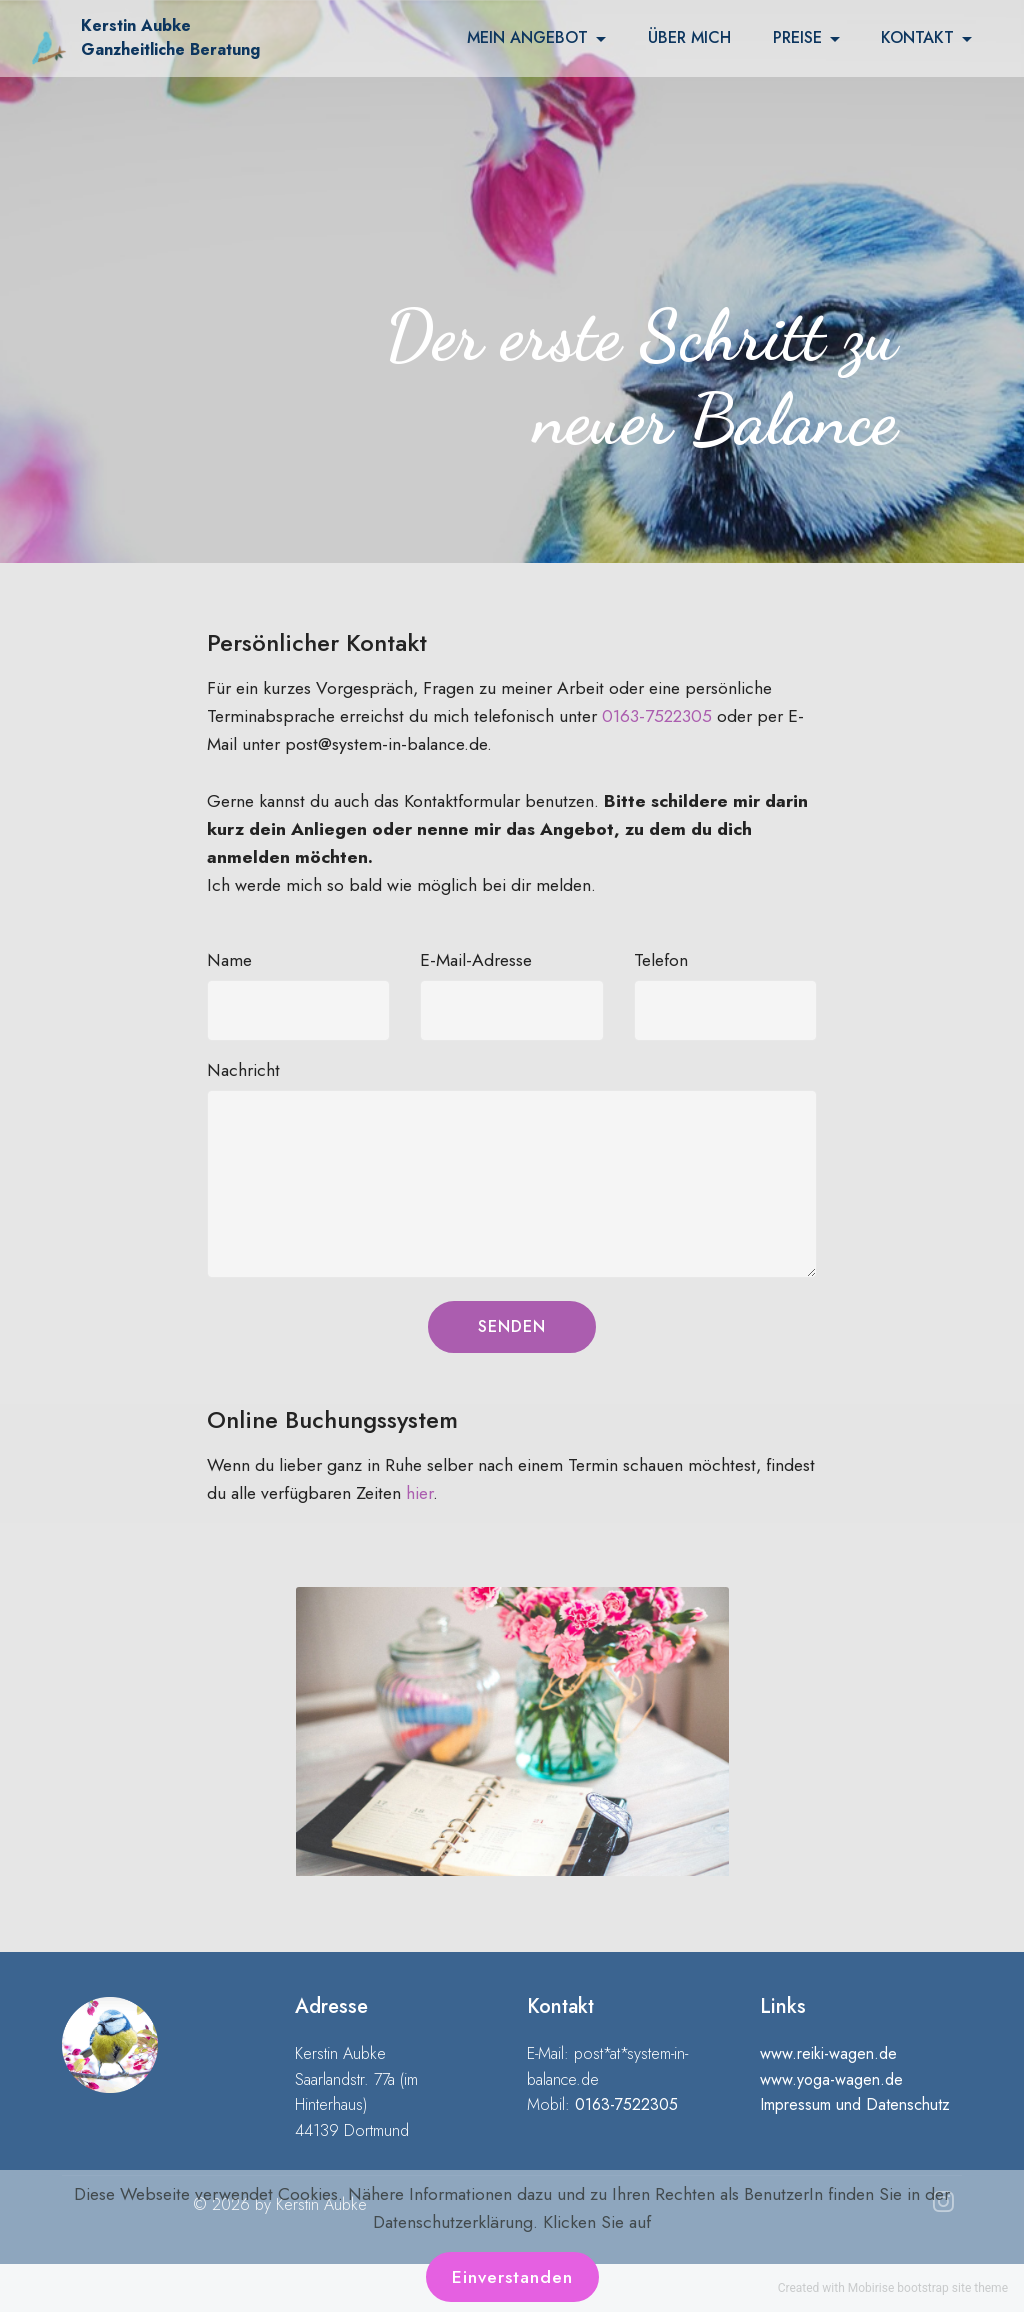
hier (419, 1493)
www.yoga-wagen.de (831, 2079)
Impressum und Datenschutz (855, 2104)
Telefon (661, 960)
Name (229, 960)
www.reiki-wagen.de (828, 2053)
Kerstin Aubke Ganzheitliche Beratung (170, 37)
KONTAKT (917, 38)
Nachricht (243, 1070)
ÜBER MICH (689, 38)
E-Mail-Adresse (476, 960)
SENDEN (512, 1326)
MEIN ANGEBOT (527, 38)
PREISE (797, 38)
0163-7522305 (657, 716)
